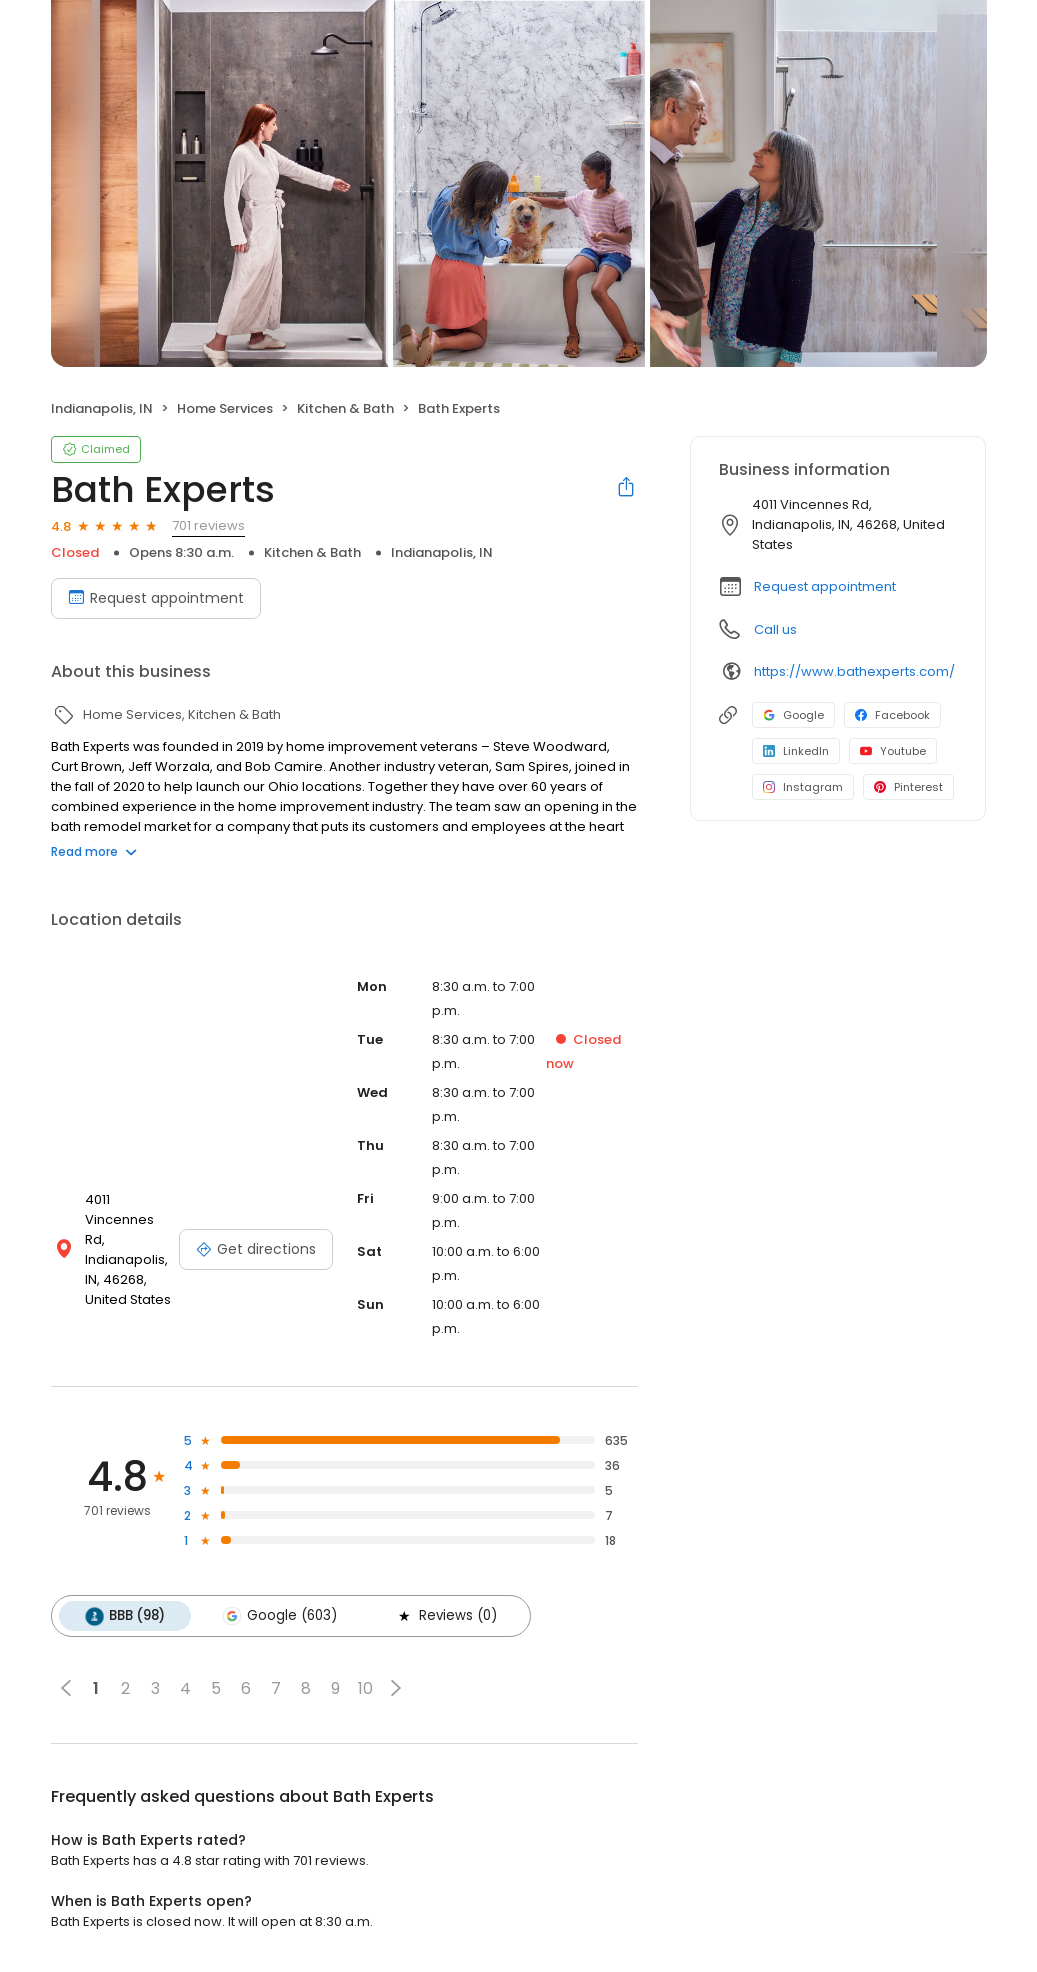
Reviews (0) (446, 1616)
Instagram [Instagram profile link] (803, 787)
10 (365, 1688)
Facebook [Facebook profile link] (892, 715)
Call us (775, 629)
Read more (94, 851)
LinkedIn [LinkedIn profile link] (796, 751)
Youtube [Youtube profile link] (893, 751)
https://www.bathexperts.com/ (854, 671)
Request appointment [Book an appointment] (156, 598)
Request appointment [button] (825, 586)
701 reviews (208, 525)
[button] (396, 1688)
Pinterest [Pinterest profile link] (908, 787)
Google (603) (280, 1616)
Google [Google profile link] (793, 715)
